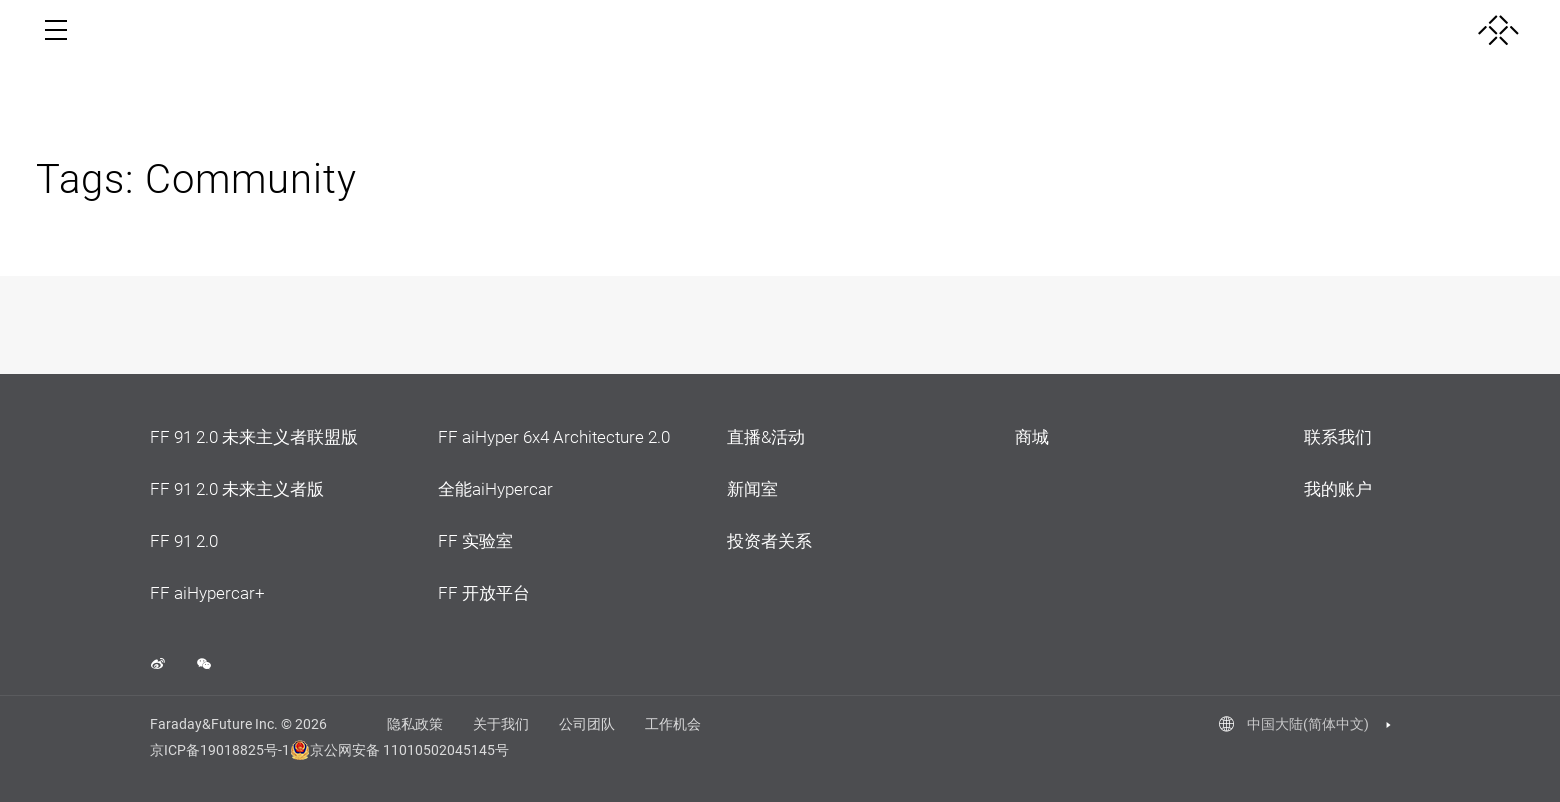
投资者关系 (769, 541)
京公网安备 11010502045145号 (389, 750)
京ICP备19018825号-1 (220, 750)
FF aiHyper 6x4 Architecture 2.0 (554, 437)
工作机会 (673, 724)
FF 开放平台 (484, 593)
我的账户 (1338, 489)
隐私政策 (415, 724)
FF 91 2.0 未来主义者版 (237, 489)
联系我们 (1338, 437)
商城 (1032, 437)
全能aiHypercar (495, 489)
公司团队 (587, 724)
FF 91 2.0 (184, 541)
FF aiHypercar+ (207, 593)
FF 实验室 (475, 541)
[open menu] (56, 30)
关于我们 (501, 724)
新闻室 (752, 489)
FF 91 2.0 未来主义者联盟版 (254, 437)
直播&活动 (766, 437)
